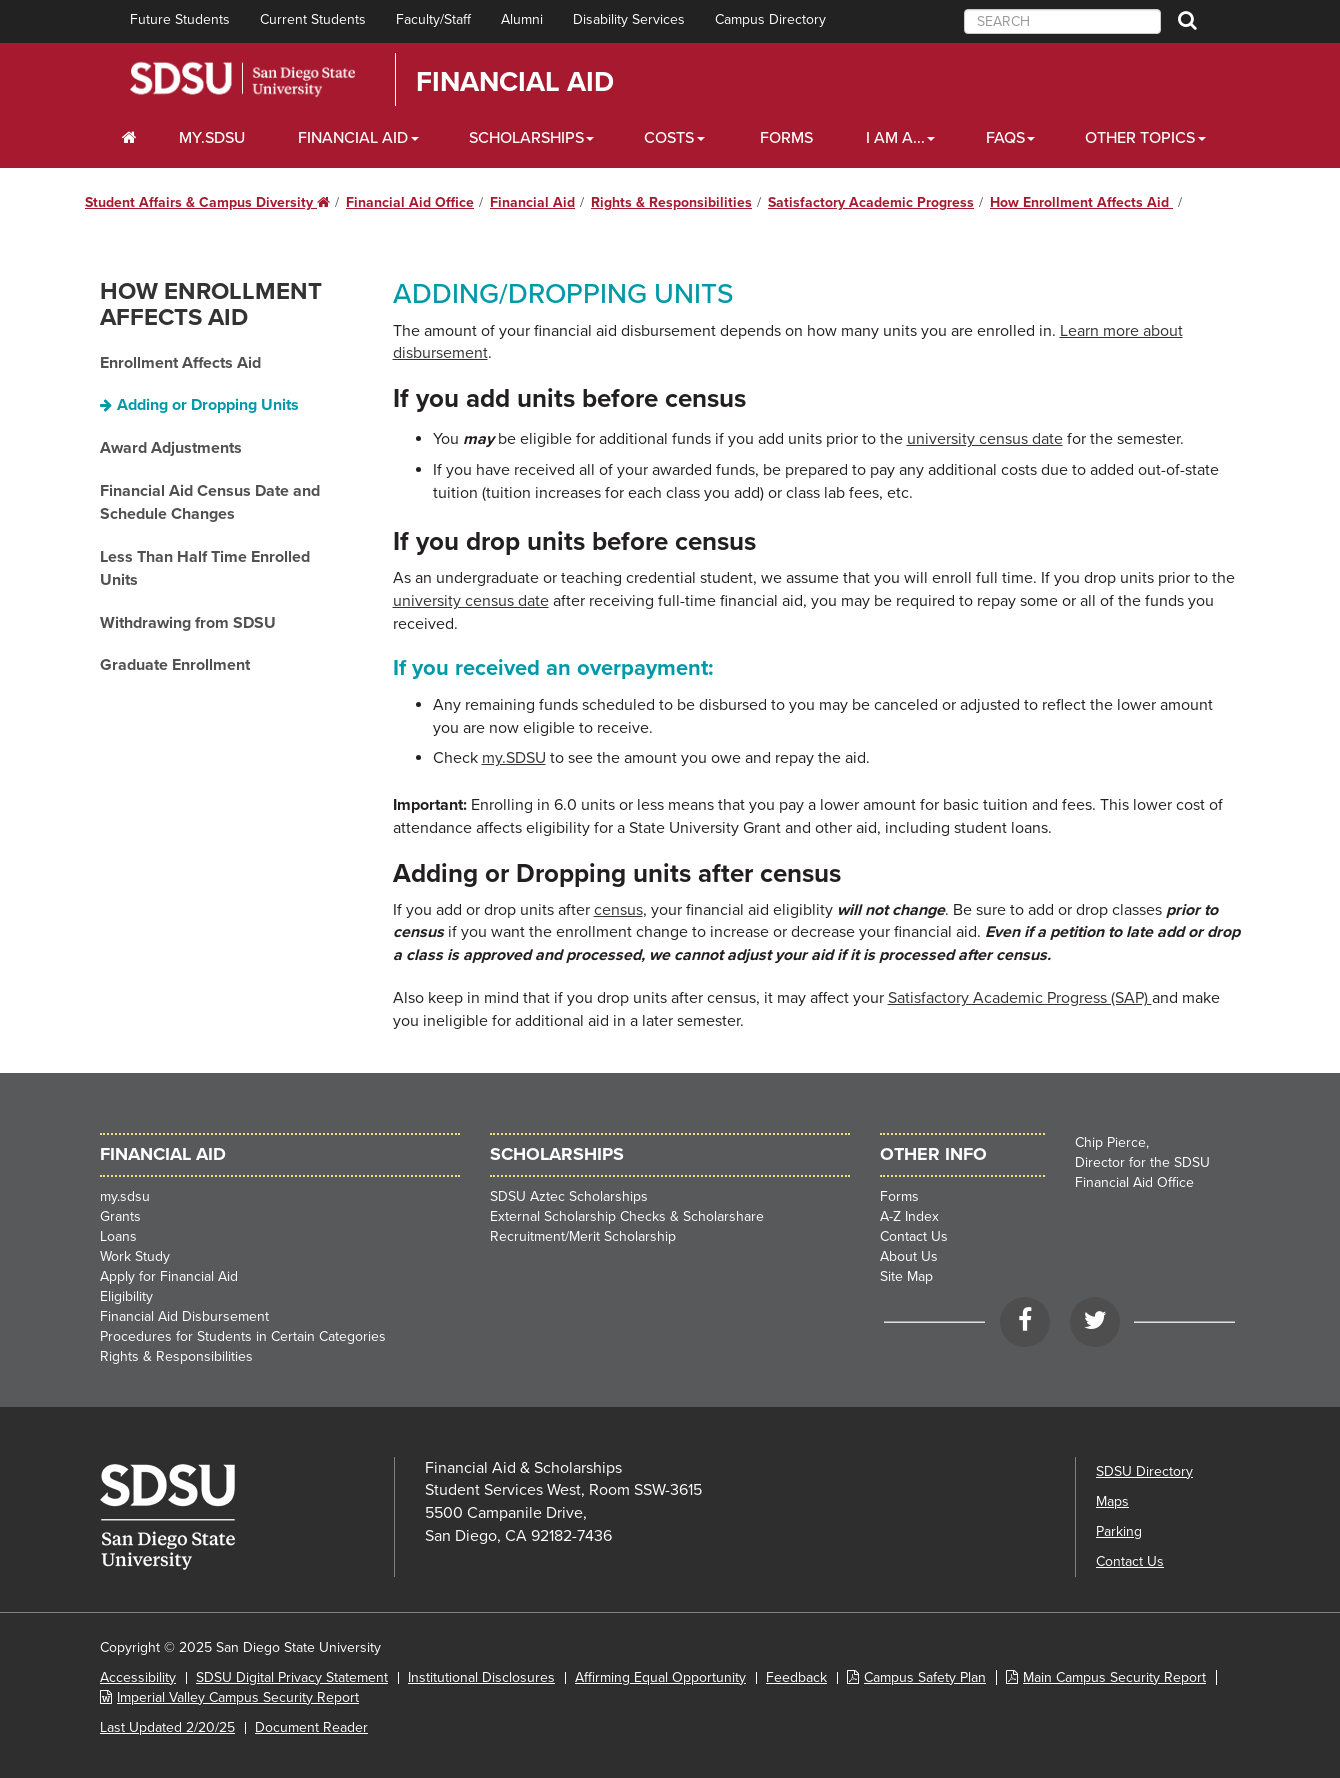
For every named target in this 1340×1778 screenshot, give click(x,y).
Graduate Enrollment (175, 665)
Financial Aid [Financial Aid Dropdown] (353, 138)
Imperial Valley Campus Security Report (238, 1697)
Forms (786, 138)
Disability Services (629, 19)
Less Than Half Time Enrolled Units (205, 568)
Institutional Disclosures (481, 1677)
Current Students (313, 19)
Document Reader (311, 1727)
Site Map (906, 1276)
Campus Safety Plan (925, 1677)
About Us (909, 1256)
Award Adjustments (171, 448)
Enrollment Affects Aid (180, 363)
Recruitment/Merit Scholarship (583, 1236)
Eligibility (126, 1296)
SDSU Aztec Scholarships (569, 1196)
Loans (118, 1236)
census (618, 910)
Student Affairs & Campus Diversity (207, 202)
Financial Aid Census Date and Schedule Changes (210, 502)
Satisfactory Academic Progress (871, 202)
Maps (1112, 1501)
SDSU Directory (1144, 1471)
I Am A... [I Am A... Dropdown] (895, 138)
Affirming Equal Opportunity (660, 1677)
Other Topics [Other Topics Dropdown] (1140, 138)
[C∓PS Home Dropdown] (129, 138)
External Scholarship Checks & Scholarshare (627, 1216)
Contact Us (914, 1236)
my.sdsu (125, 1196)
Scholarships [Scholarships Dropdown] (526, 138)
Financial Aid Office (410, 202)
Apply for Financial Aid (169, 1276)
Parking (1119, 1531)
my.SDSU (212, 138)
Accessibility (138, 1677)
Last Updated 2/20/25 (167, 1727)
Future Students (180, 19)
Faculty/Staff (433, 19)
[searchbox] (1062, 21)
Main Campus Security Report (1114, 1677)
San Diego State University (242, 79)
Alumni (522, 19)
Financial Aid (515, 82)
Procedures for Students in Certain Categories (243, 1336)
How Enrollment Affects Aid (1081, 202)
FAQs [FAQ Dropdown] (1005, 138)
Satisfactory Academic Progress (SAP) (1020, 998)
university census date (985, 439)
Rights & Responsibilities (671, 202)
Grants (120, 1216)
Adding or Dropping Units (208, 405)
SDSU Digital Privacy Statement (292, 1677)
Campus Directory (770, 19)
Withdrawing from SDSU (188, 623)
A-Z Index (909, 1216)
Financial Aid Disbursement (184, 1316)
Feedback (796, 1677)
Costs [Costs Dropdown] (669, 138)
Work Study (135, 1256)
